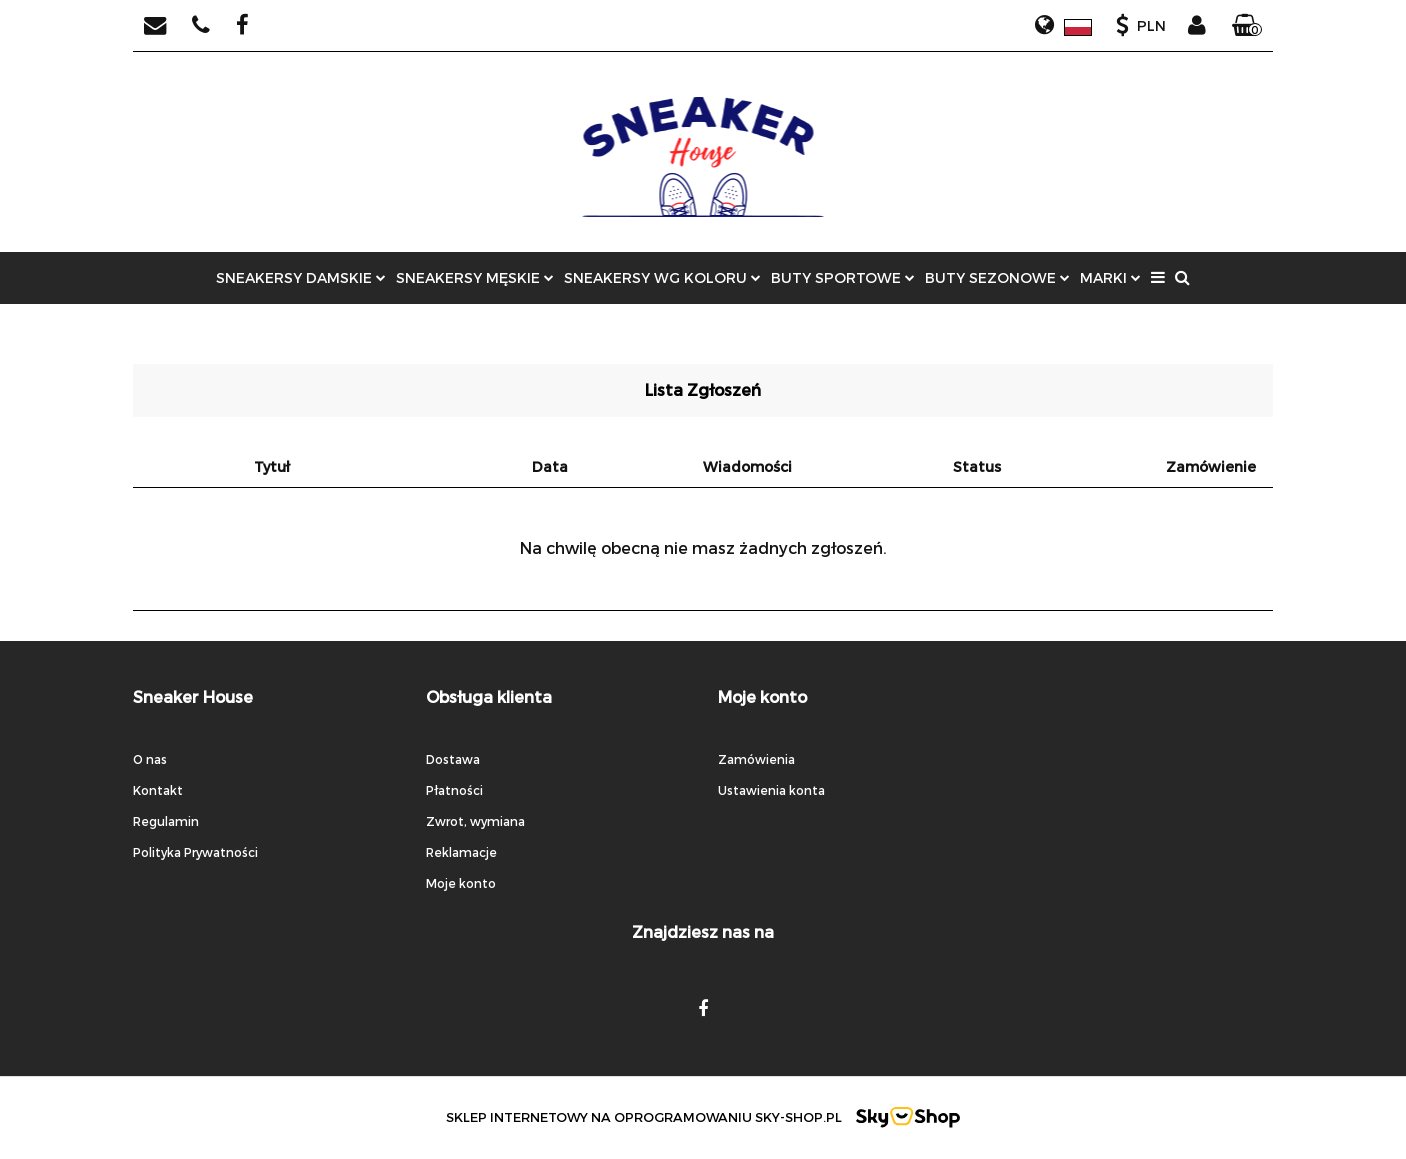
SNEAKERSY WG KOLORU (662, 277)
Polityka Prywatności (195, 852)
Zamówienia (756, 759)
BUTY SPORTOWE (843, 277)
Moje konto (461, 883)
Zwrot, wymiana (475, 821)
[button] (1247, 26)
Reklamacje (461, 852)
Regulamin (166, 821)
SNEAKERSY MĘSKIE (475, 277)
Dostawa (453, 759)
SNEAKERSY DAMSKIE (301, 277)
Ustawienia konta (771, 790)
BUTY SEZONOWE (997, 277)
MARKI (1110, 277)
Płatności (454, 790)
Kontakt (158, 790)
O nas (150, 759)
